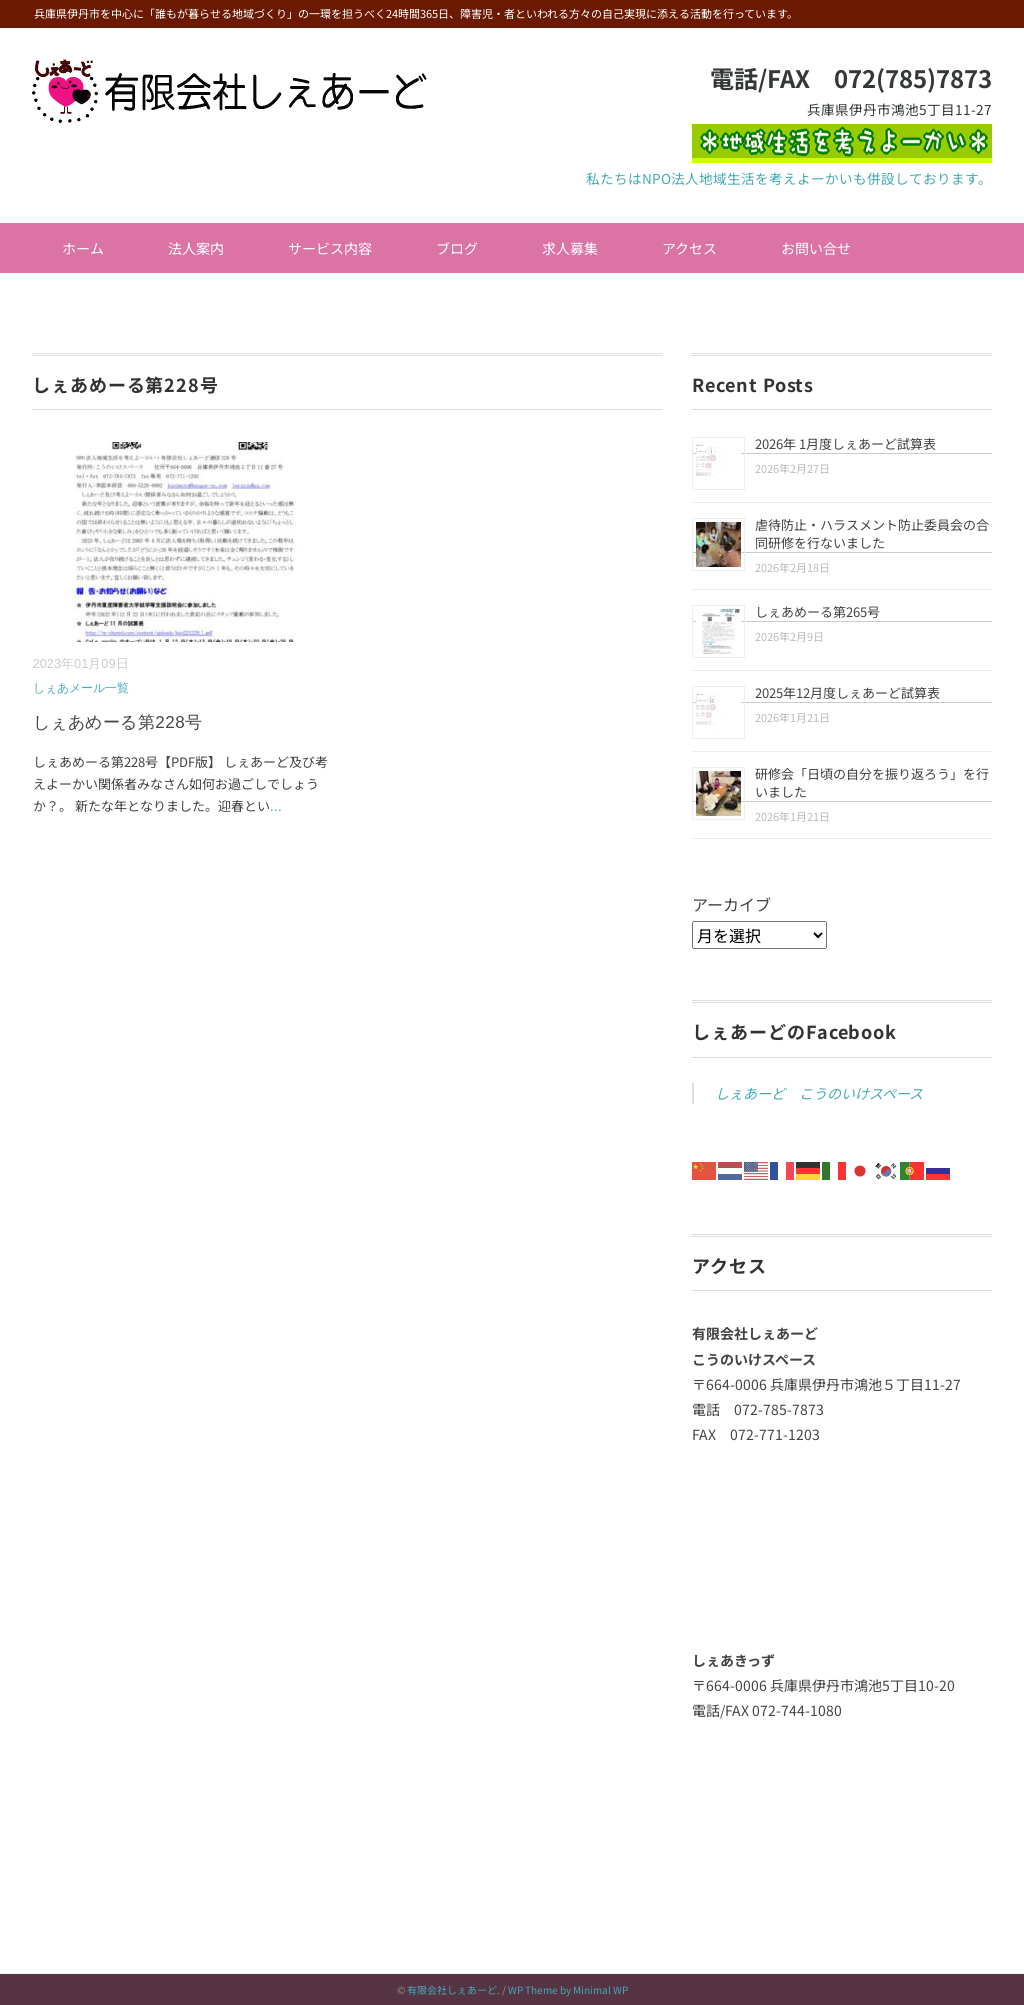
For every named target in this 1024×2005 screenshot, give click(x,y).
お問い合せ (816, 248)
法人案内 (196, 248)
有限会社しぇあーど (452, 1989)
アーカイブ (731, 904)
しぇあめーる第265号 (817, 611)
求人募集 (570, 248)
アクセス (689, 248)
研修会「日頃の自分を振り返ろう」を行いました (872, 782)
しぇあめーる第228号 (118, 722)
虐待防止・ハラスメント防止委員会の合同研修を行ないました (872, 533)
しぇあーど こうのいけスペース (819, 1093)
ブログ (457, 248)
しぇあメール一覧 (81, 688)
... (276, 805)
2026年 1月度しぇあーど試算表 (845, 443)
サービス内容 (330, 248)
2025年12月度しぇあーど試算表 (847, 692)
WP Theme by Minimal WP (568, 1989)
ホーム (83, 248)
